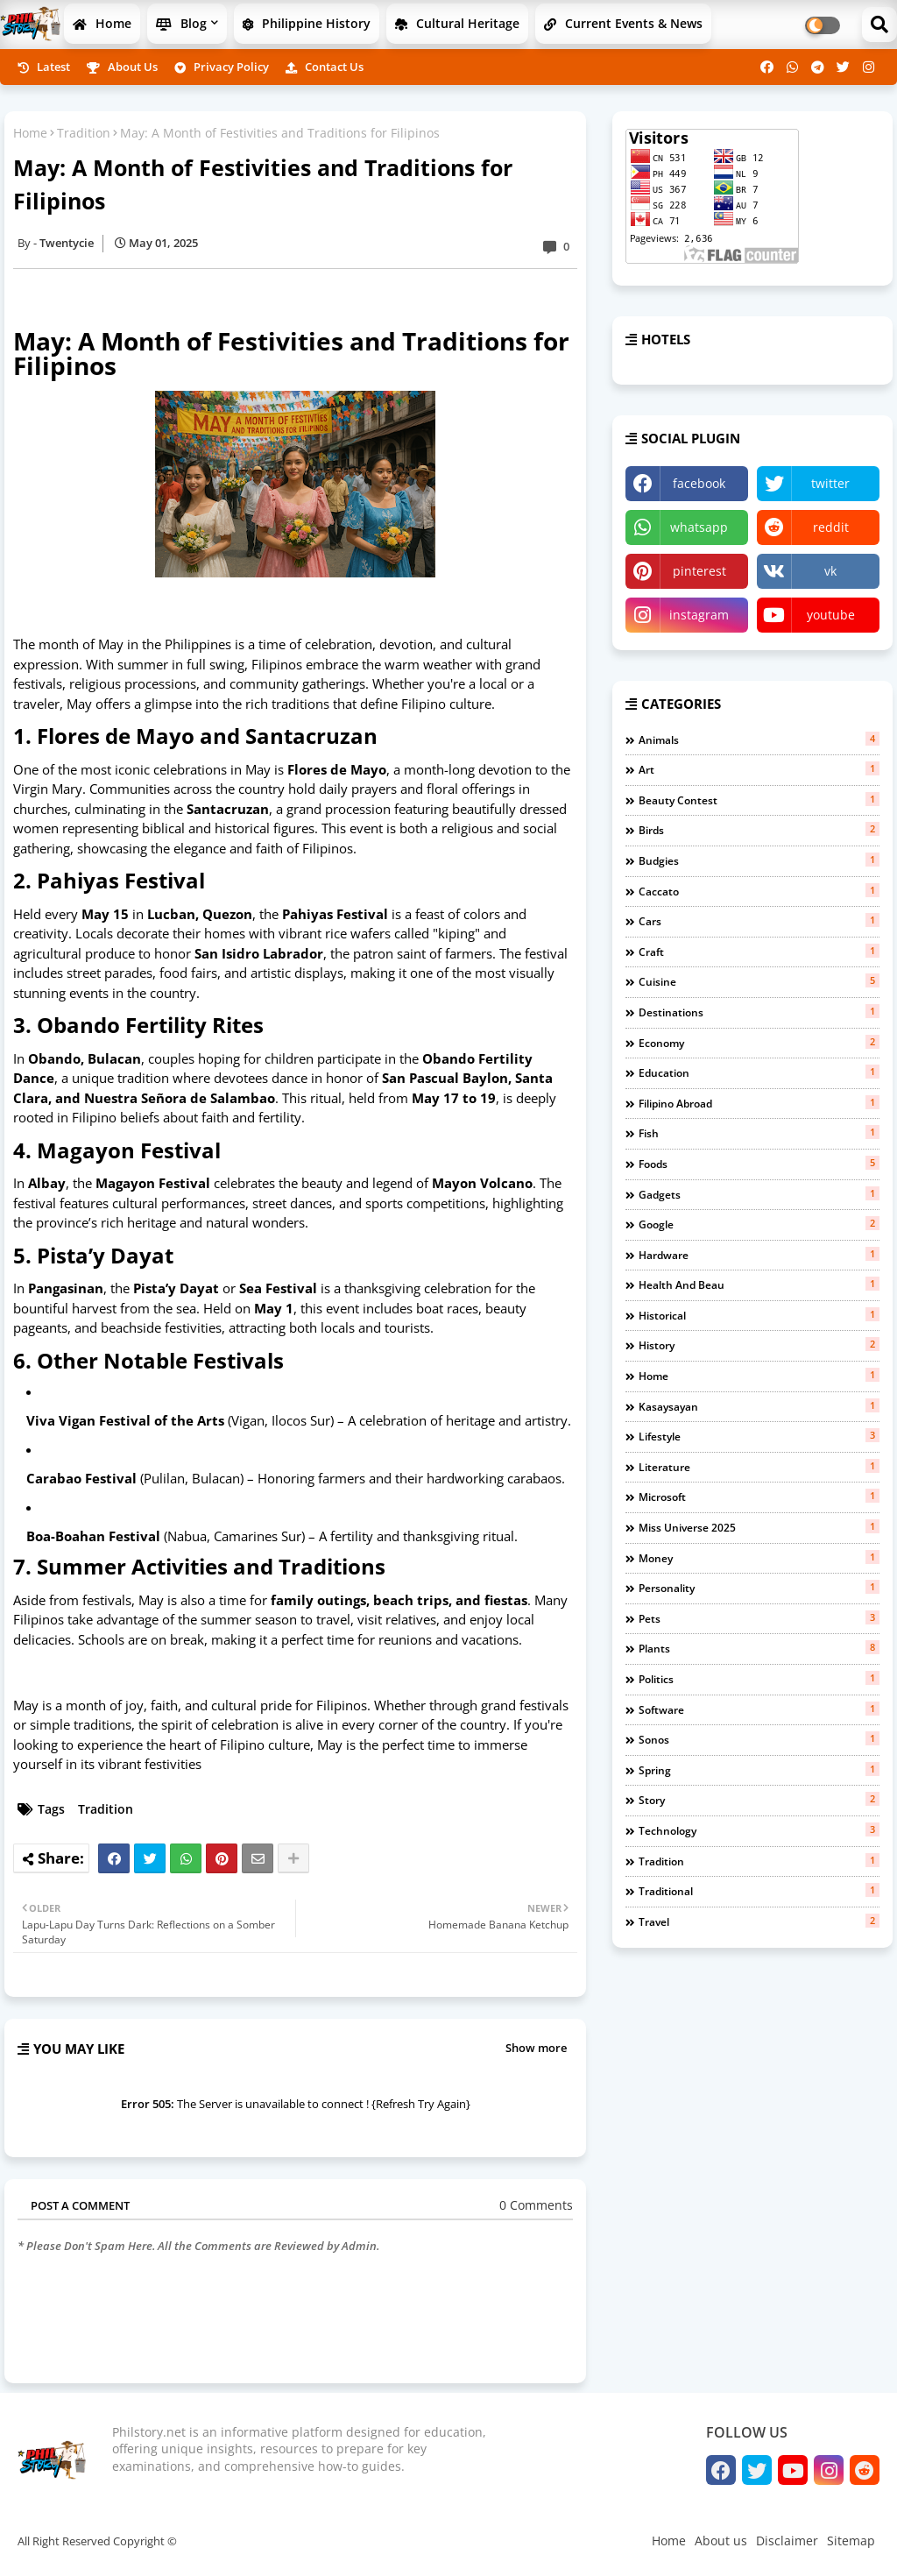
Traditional (759, 1891)
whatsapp (699, 527)
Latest (44, 66)
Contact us (325, 66)
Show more (536, 2048)
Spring (759, 1770)
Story (759, 1800)
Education (759, 1072)
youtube (831, 614)
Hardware (759, 1255)
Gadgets (759, 1194)
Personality (759, 1588)
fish (759, 1133)
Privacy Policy (221, 66)
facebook (699, 483)
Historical (759, 1315)
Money (759, 1558)
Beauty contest (759, 800)
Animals (759, 739)
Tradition (83, 132)
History (759, 1345)
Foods (759, 1163)
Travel (759, 1921)
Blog (181, 23)
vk (830, 571)
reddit (831, 527)
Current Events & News (623, 23)
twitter (830, 483)
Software (759, 1709)
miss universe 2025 (759, 1527)
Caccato (759, 891)
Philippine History (307, 23)
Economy (759, 1043)
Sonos (759, 1739)
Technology (759, 1830)
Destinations (759, 1012)
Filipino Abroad (759, 1103)
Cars (759, 921)
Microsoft (759, 1496)
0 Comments (536, 2205)
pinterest (699, 571)
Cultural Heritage (457, 23)
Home (102, 23)
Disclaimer (787, 2540)
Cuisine (759, 981)
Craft (759, 951)
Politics (759, 1679)
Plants (759, 1648)
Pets (759, 1618)
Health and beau (759, 1284)
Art (759, 769)
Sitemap (851, 2540)
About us (122, 66)
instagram (699, 614)
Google (759, 1224)
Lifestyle (759, 1436)
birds (759, 830)
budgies (759, 860)
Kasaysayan (759, 1406)
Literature (759, 1467)
